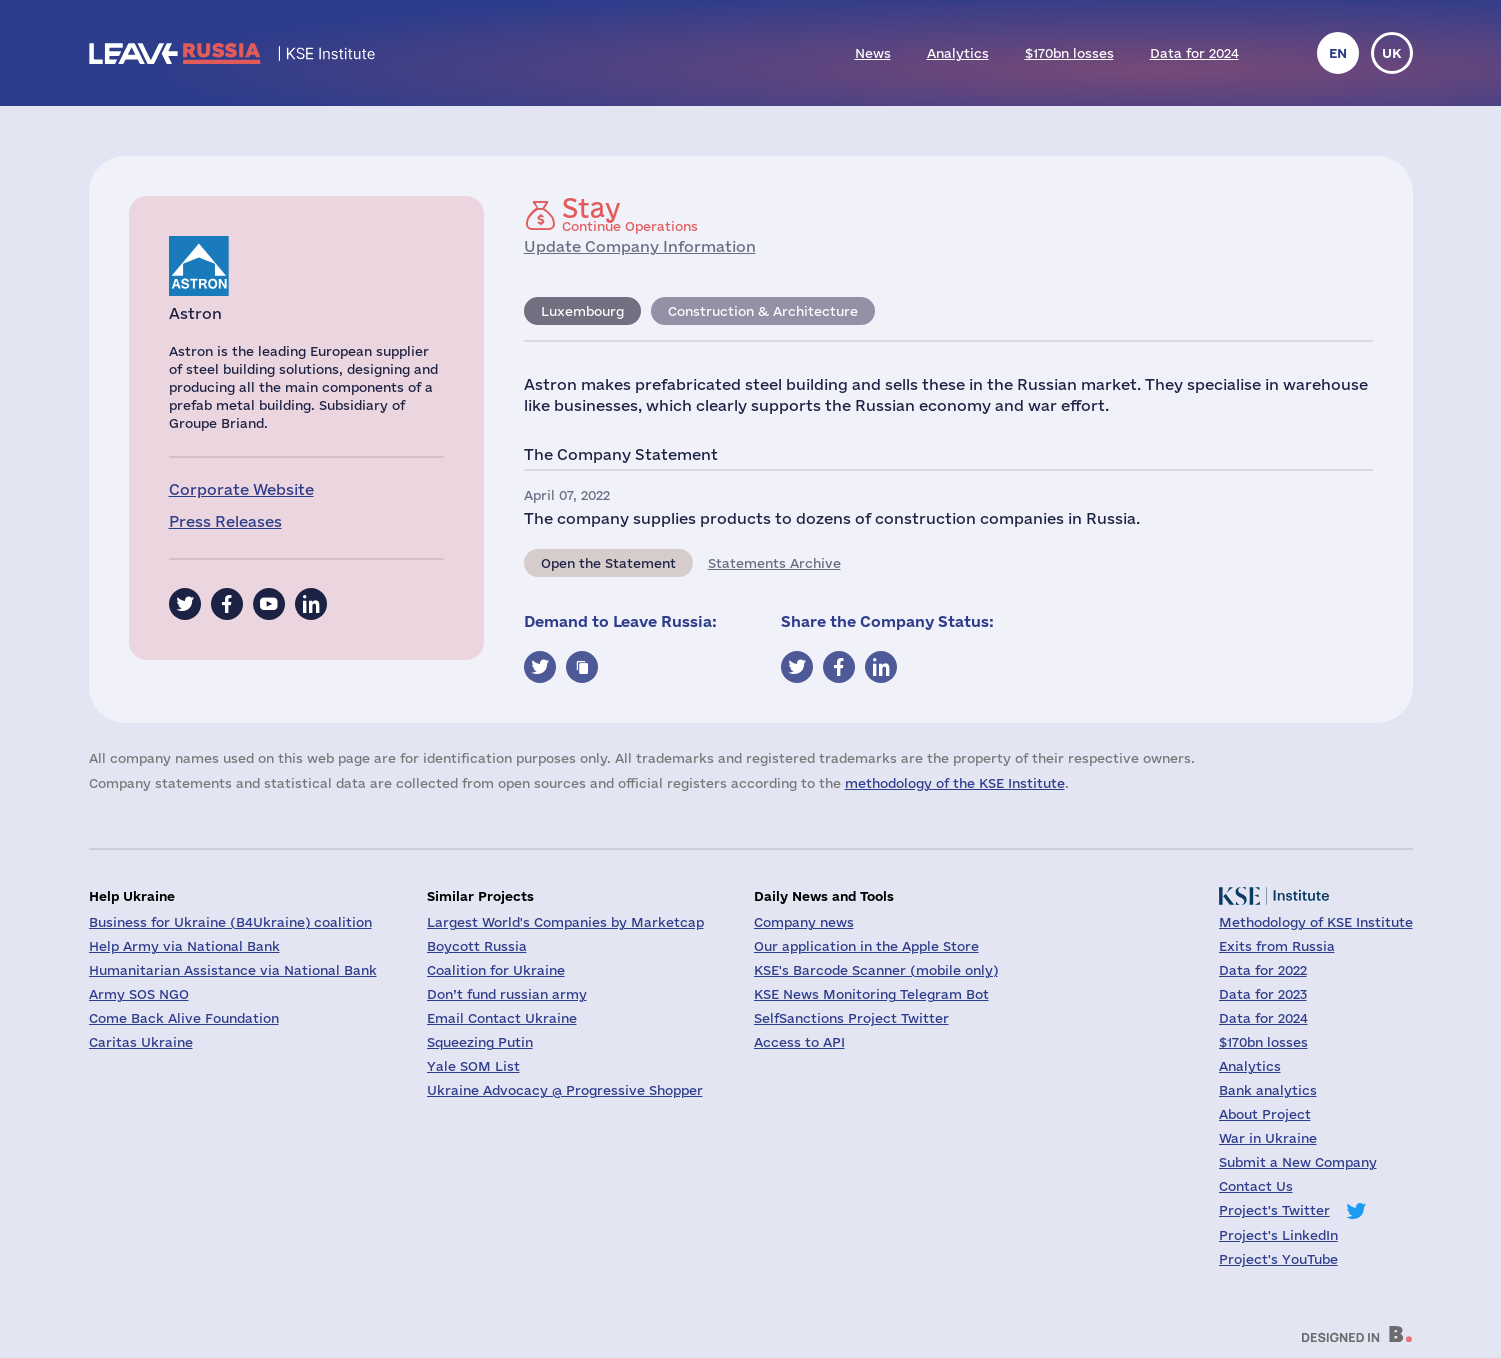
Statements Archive (774, 563)
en (1338, 53)
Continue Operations (630, 214)
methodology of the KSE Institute (955, 783)
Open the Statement (608, 563)
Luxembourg (582, 311)
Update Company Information (640, 246)
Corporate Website (241, 489)
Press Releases (225, 521)
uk (1392, 53)
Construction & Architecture (763, 311)
